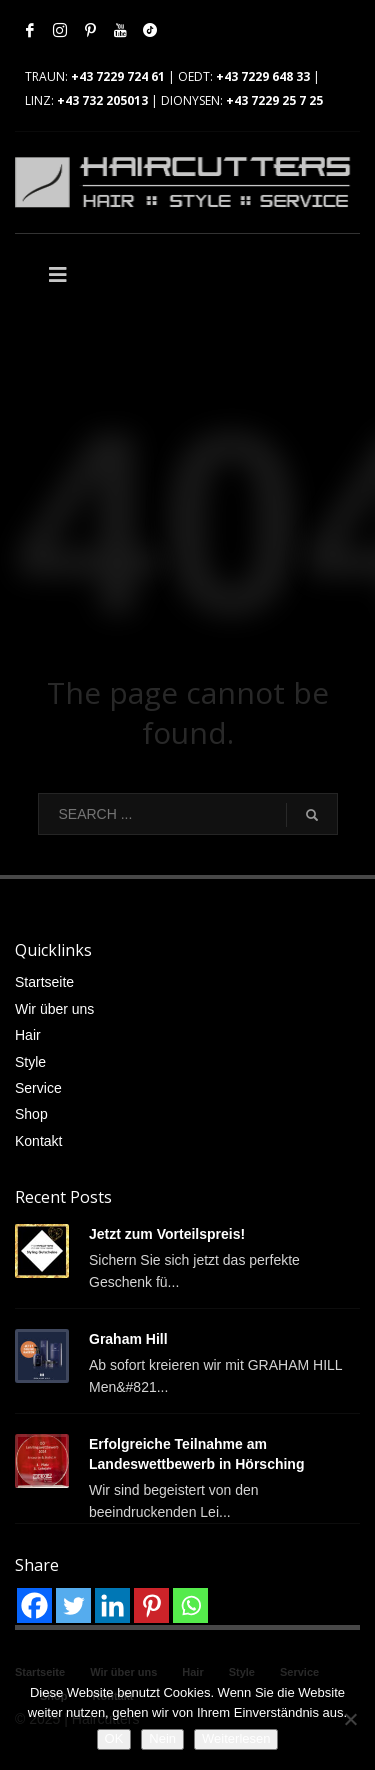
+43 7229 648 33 (263, 76)
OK (114, 1738)
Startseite (44, 982)
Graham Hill (128, 1339)
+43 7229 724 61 (118, 76)
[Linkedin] (112, 1605)
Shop (31, 1114)
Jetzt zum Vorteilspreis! (167, 1234)
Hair (28, 1035)
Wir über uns (54, 1009)
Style (30, 1062)
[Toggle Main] (101, 275)
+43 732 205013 (102, 100)
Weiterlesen (236, 1738)
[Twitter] (73, 1605)
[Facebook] (34, 1605)
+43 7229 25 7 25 (274, 100)
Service (38, 1088)
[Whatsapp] (190, 1605)
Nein (162, 1738)
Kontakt (38, 1141)
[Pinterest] (151, 1605)
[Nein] (350, 1719)
